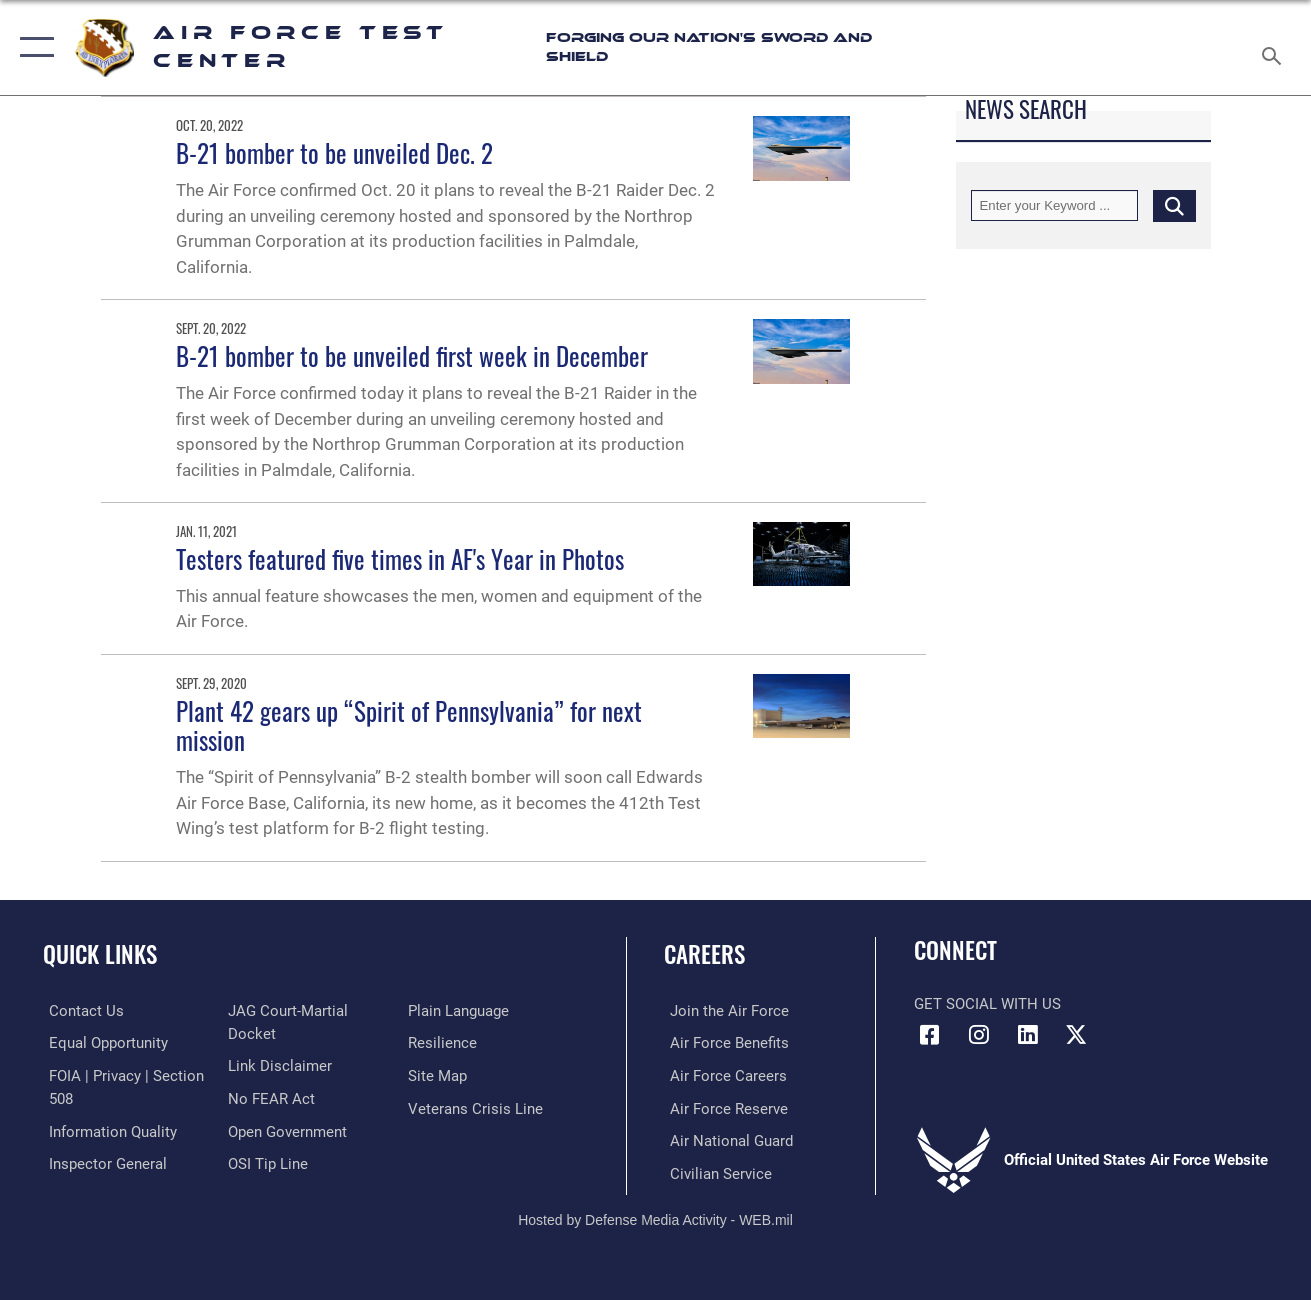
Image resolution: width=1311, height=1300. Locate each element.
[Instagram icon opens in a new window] (978, 1035)
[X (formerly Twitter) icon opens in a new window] (1076, 1035)
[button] (32, 47)
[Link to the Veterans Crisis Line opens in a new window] (477, 1107)
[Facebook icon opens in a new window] (929, 1035)
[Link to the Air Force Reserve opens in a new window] (723, 1107)
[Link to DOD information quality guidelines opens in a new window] (107, 1130)
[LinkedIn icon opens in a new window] (1027, 1035)
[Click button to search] (1174, 205)
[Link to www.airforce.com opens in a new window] (723, 1011)
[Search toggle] (1275, 47)
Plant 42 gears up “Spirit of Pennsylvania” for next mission (409, 725)
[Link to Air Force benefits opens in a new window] (723, 1043)
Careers (704, 954)
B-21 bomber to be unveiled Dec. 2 (334, 153)
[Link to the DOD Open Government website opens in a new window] (285, 1130)
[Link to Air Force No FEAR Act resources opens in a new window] (269, 1098)
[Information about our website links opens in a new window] (278, 1065)
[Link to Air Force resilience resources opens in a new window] (444, 1043)
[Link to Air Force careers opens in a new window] (722, 1075)
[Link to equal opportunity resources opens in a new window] (102, 1043)
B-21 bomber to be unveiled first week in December (412, 356)
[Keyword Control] (1054, 205)
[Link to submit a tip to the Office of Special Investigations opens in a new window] (266, 1162)
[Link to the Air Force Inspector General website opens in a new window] (102, 1162)
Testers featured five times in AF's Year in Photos (400, 559)
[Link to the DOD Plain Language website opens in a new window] (460, 1011)
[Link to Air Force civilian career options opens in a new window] (715, 1171)
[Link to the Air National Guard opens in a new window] (725, 1139)
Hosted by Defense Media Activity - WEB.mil (655, 1217)
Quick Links (100, 954)
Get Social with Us (987, 1004)
